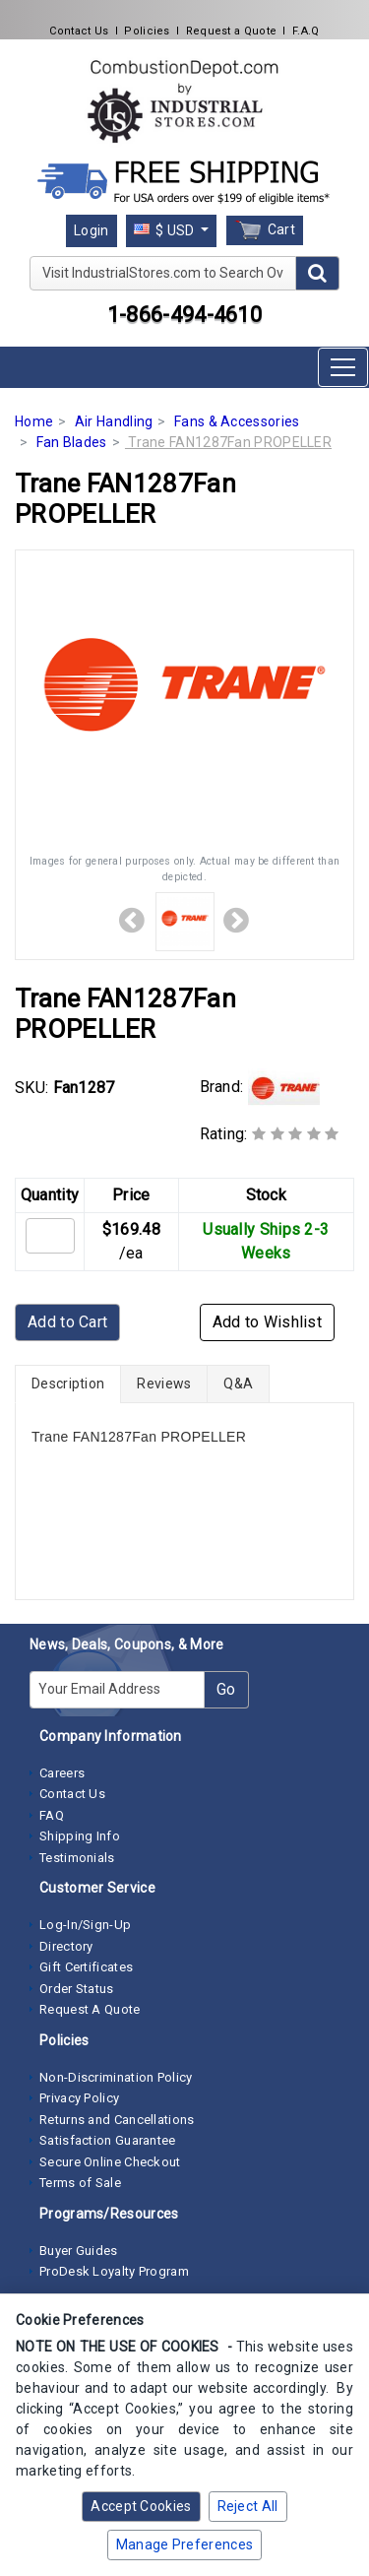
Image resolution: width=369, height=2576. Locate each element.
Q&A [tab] (238, 1383)
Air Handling (114, 421)
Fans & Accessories (236, 421)
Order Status (76, 1988)
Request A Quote (90, 2009)
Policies (146, 31)
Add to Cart (67, 1322)
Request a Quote (231, 31)
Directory (66, 1946)
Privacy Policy (79, 2098)
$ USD (166, 230)
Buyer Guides (78, 2250)
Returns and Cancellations (117, 2119)
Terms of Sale (80, 2182)
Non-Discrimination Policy (116, 2077)
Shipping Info (79, 1836)
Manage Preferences (184, 2544)
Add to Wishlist (268, 1322)
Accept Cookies (141, 2506)
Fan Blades (71, 442)
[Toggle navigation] (343, 367)
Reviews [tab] (164, 1383)
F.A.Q (306, 31)
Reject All (247, 2506)
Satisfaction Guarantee (107, 2140)
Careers (62, 1773)
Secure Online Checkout (110, 2162)
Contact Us (78, 31)
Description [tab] (67, 1383)
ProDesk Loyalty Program (114, 2271)
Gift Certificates (86, 1967)
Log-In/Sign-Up (85, 1924)
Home (34, 421)
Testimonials (77, 1857)
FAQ (51, 1815)
